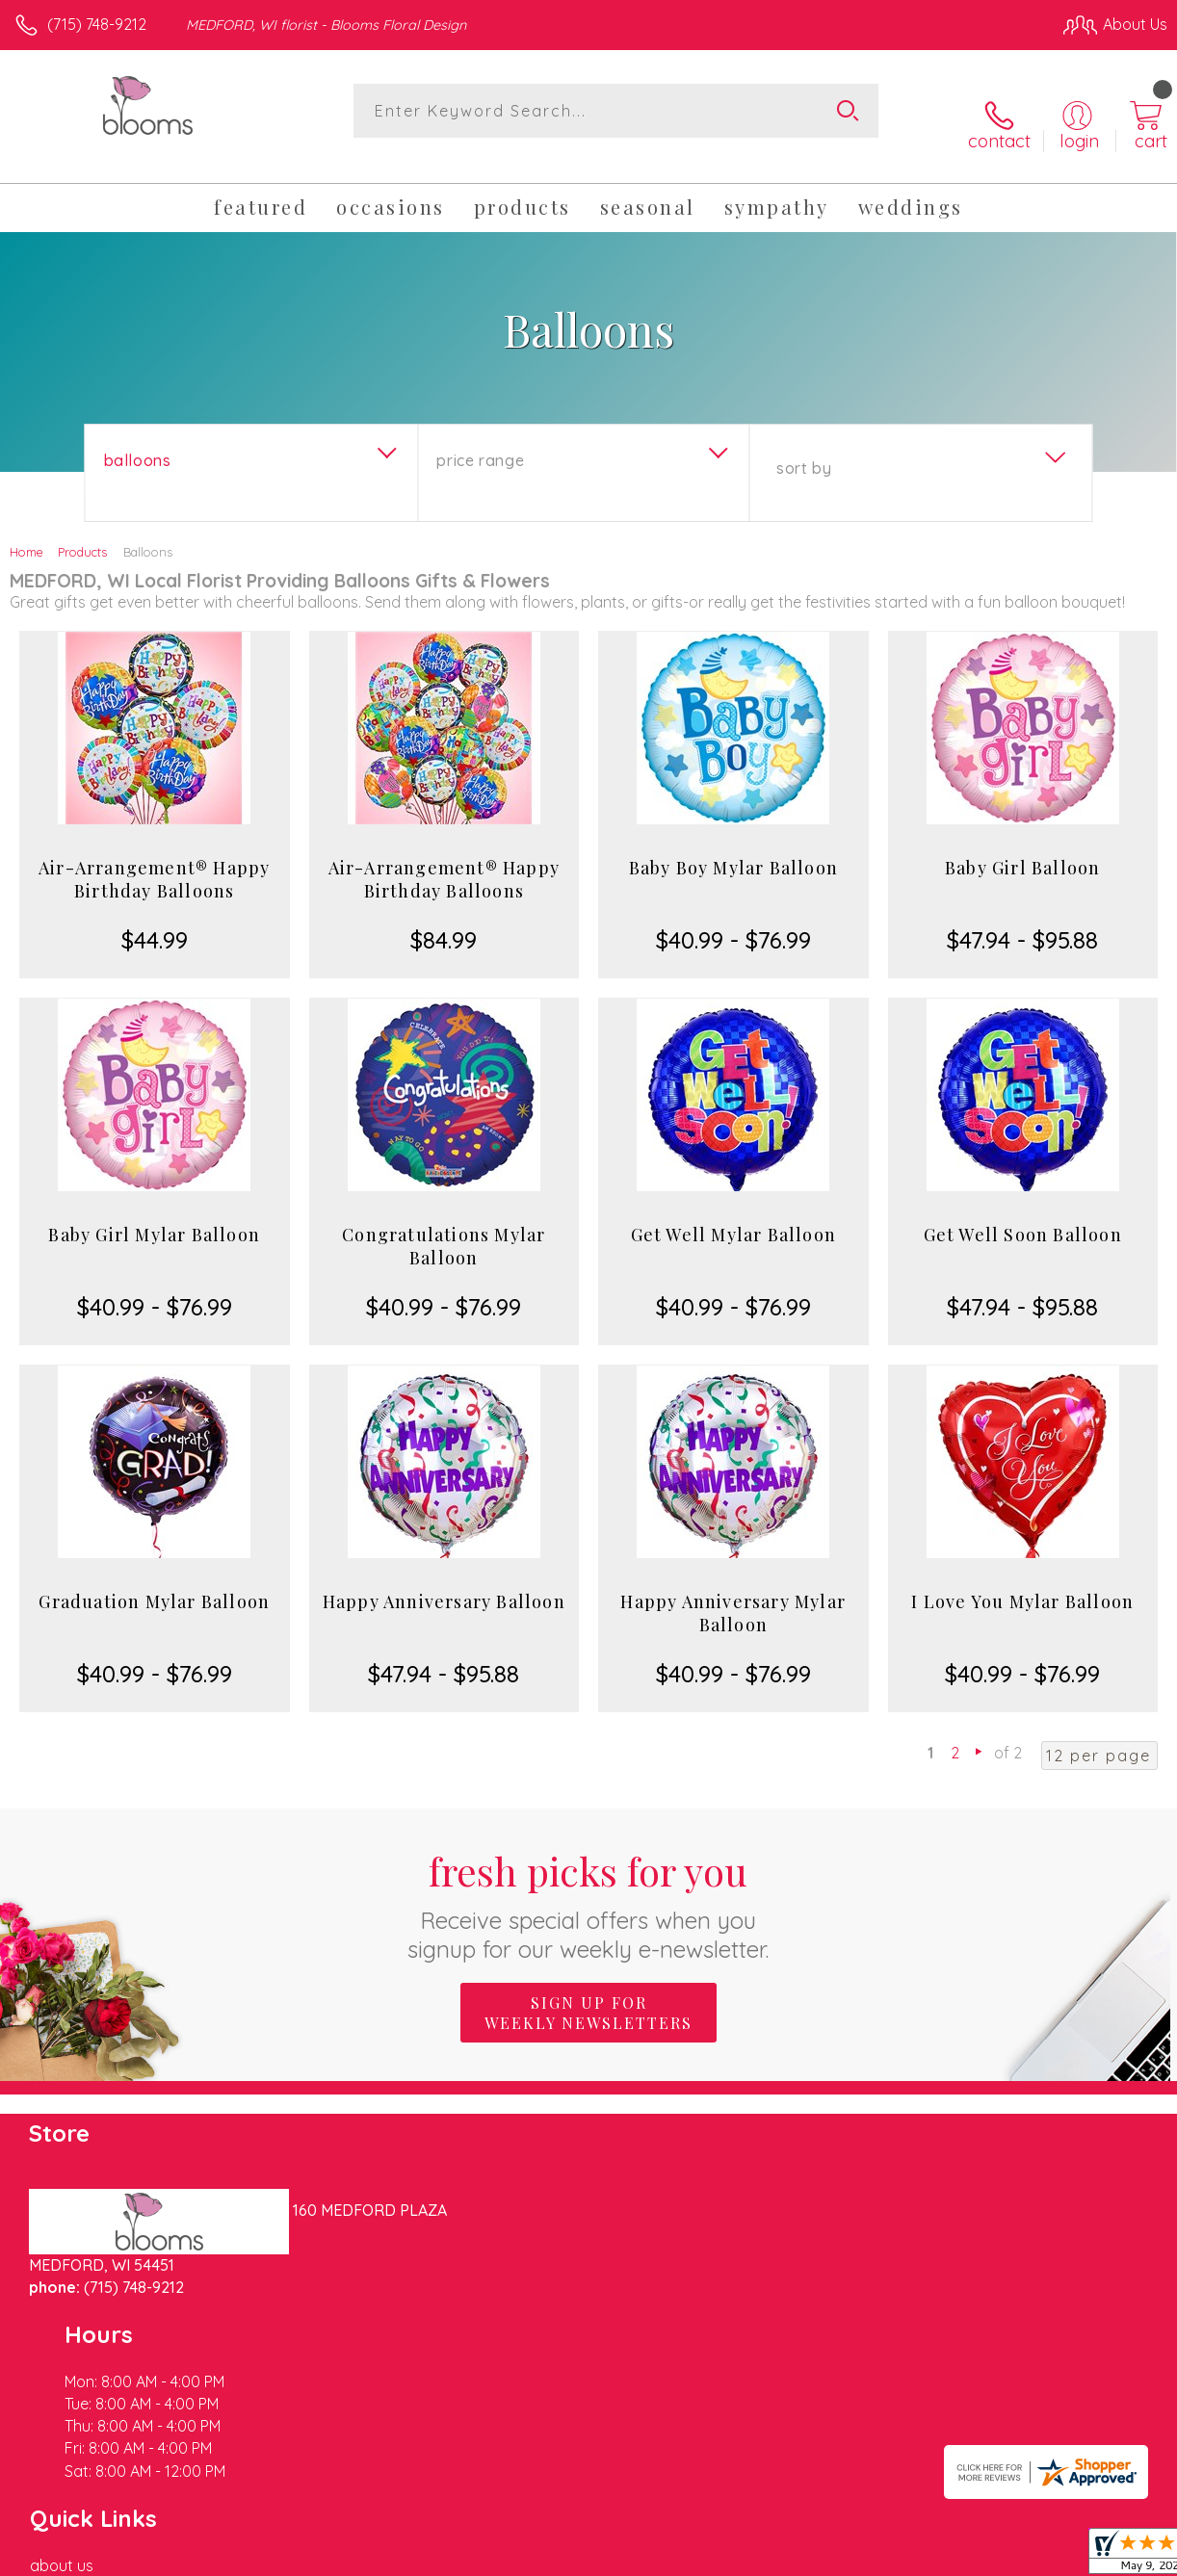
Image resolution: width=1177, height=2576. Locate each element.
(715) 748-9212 (96, 24)
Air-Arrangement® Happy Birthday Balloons (154, 857)
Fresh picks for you (589, 1882)
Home (26, 529)
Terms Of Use (726, 2556)
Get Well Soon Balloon (1023, 1212)
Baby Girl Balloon (1022, 845)
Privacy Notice (840, 2556)
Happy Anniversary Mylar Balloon (733, 1591)
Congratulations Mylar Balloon (443, 1224)
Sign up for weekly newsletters (588, 1990)
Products (82, 529)
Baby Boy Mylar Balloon (733, 845)
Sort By (803, 445)
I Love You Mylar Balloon (1022, 1579)
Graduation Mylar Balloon (154, 1579)
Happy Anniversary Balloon (444, 1579)
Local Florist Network (977, 2556)
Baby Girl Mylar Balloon (154, 1212)
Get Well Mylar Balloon (733, 1212)
